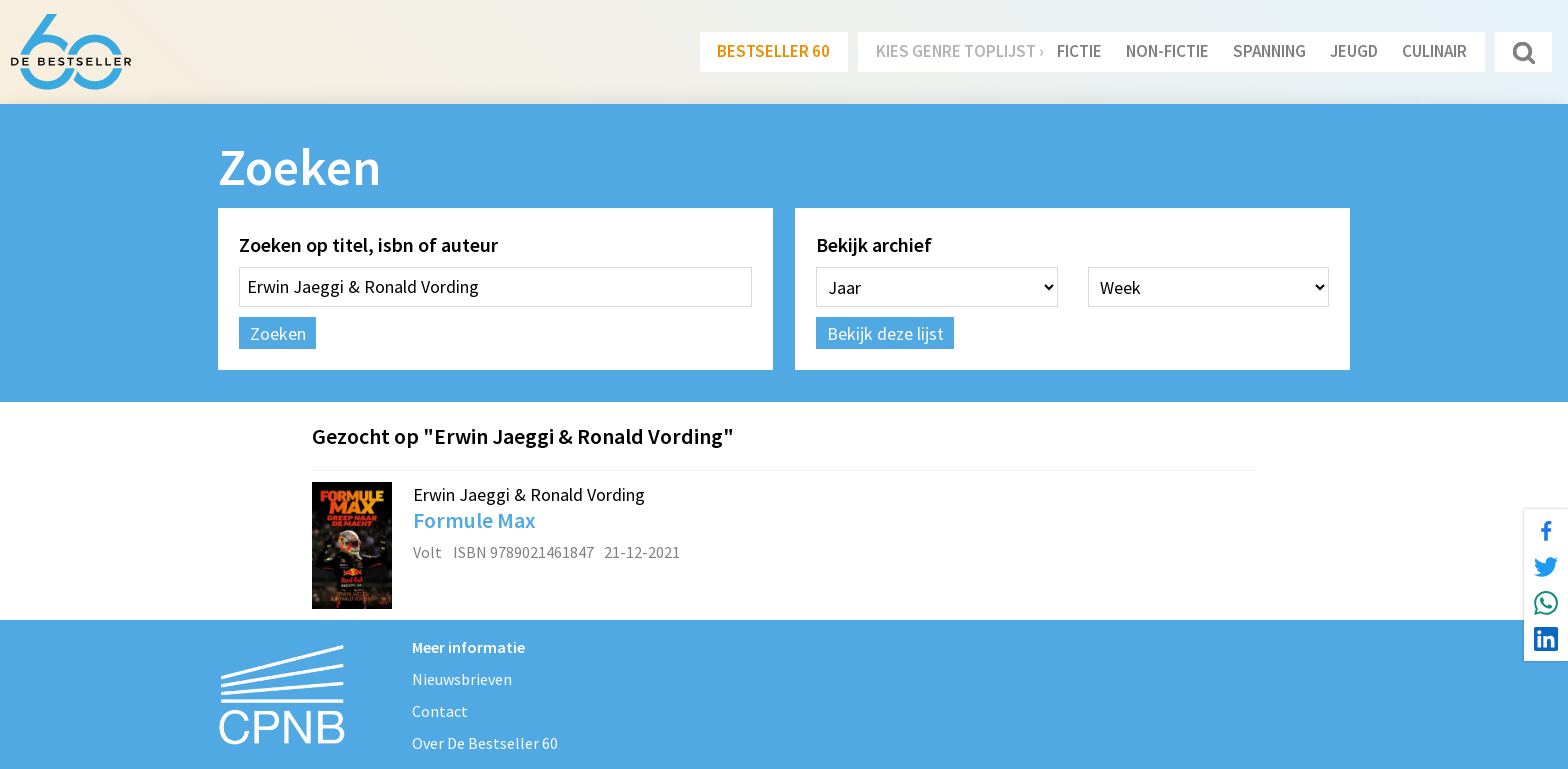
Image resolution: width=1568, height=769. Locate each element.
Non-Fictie (1167, 51)
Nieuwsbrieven (462, 679)
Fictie (1079, 51)
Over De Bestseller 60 (485, 743)
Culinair (1434, 51)
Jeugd (1354, 51)
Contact (440, 711)
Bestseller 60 (773, 51)
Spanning (1269, 51)
